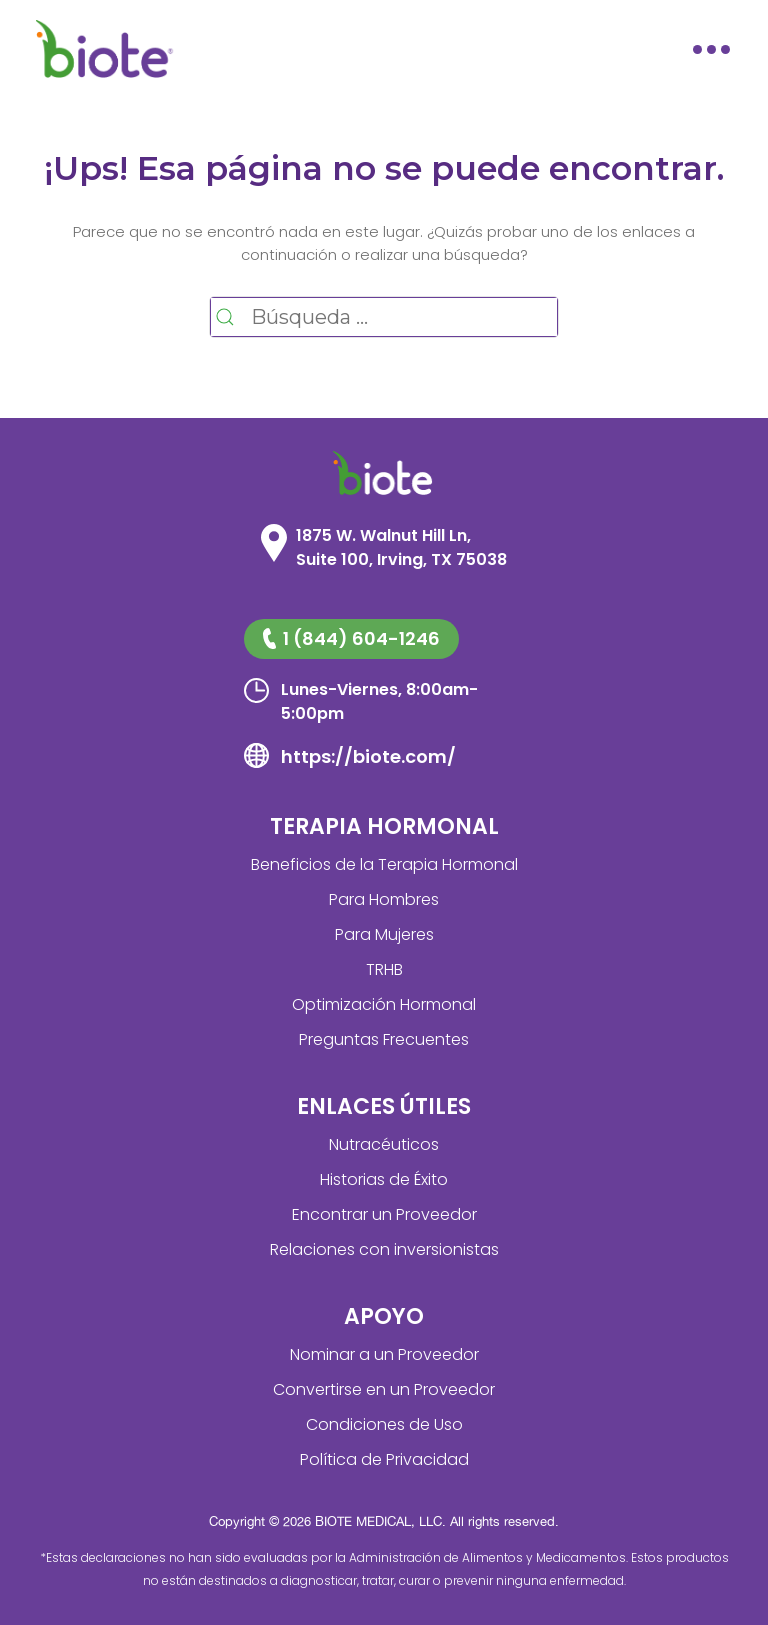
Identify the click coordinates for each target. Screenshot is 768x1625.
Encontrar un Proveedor (384, 1214)
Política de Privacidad (384, 1459)
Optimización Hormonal (384, 1004)
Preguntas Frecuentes (384, 1039)
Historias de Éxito (384, 1179)
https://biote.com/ (368, 756)
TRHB (384, 969)
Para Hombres (384, 899)
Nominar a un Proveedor (384, 1354)
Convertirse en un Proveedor (384, 1389)
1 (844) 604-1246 (351, 638)
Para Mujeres (384, 934)
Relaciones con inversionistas (384, 1249)
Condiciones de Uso (384, 1424)
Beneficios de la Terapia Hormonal (384, 864)
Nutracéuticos (384, 1144)
